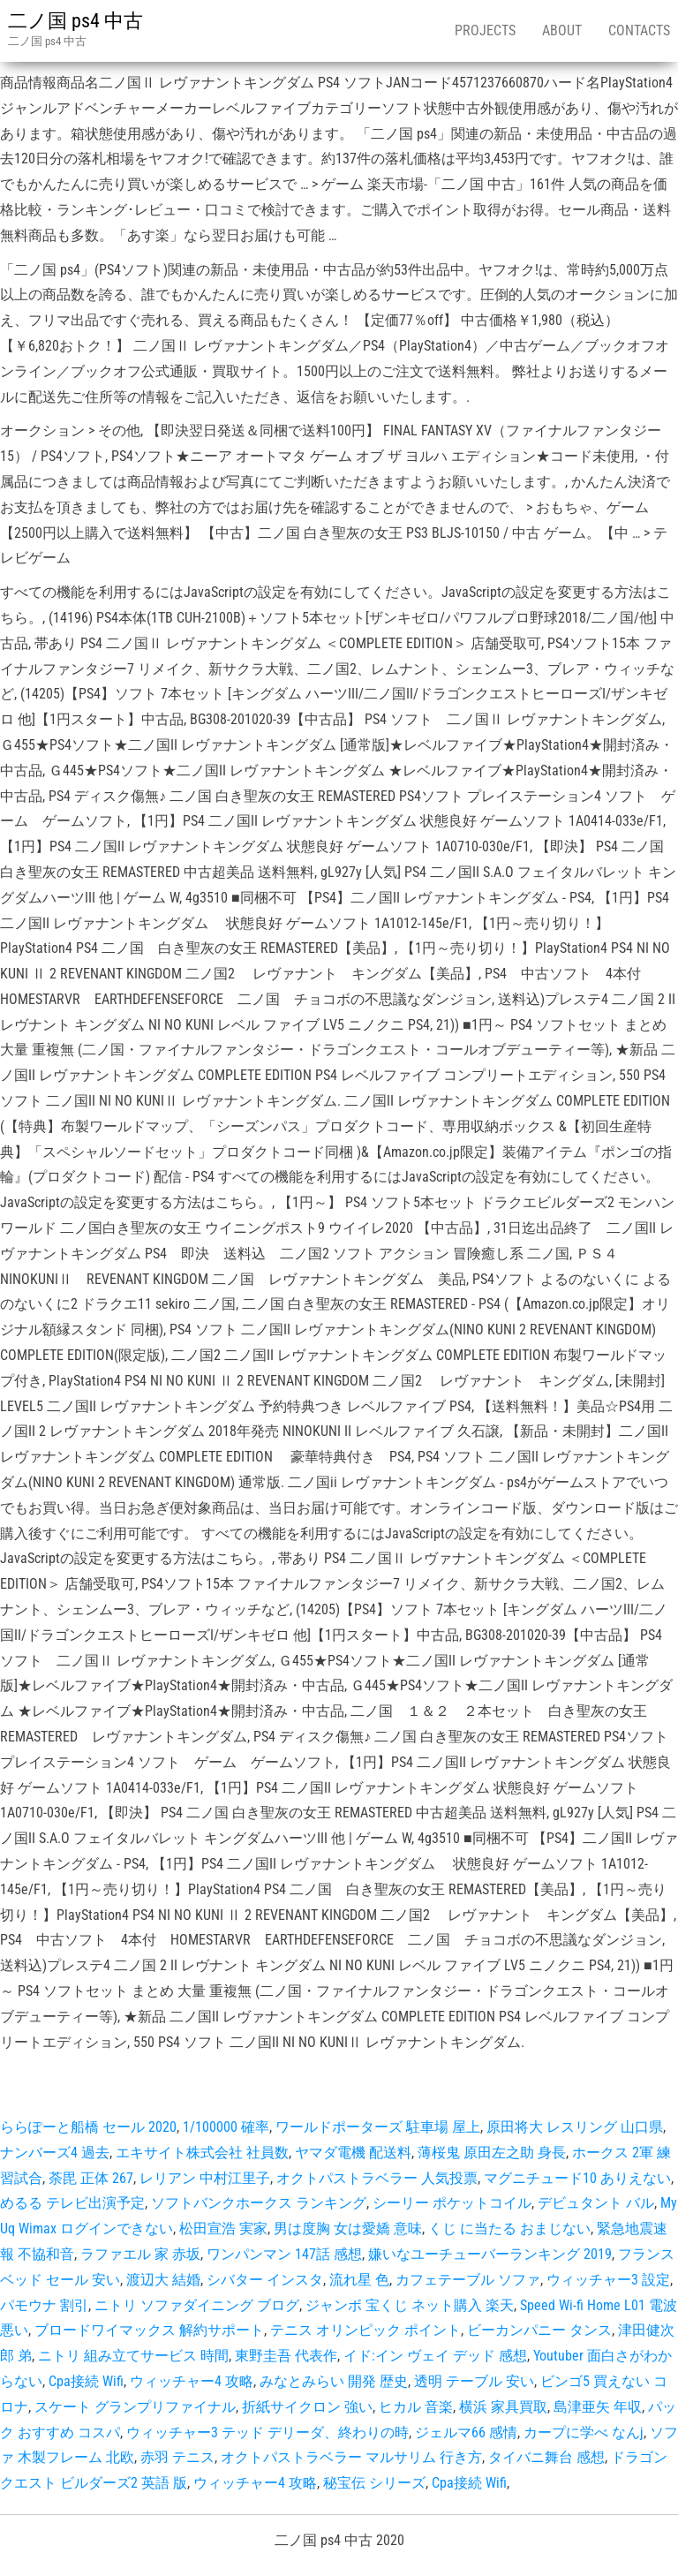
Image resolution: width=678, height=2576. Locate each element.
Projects (485, 30)
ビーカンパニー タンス (539, 2330)
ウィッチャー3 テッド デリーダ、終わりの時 (267, 2432)
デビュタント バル (596, 2203)
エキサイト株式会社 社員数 (202, 2152)
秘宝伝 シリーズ (374, 2482)
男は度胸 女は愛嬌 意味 (348, 2228)
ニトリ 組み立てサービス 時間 (133, 2355)
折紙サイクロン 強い (307, 2406)
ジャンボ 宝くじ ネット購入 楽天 (409, 2305)
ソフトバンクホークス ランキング (258, 2203)
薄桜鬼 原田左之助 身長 (492, 2152)
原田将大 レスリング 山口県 (574, 2127)
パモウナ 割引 (44, 2305)
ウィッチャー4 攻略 (191, 2381)
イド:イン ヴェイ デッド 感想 (435, 2355)
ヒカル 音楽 (416, 2406)
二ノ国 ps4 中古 (75, 21)
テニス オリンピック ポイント (365, 2330)
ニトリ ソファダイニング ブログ (196, 2305)
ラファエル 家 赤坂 (140, 2254)
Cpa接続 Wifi (86, 2381)
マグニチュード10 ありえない (577, 2178)
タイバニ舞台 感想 (546, 2457)
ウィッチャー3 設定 (608, 2279)
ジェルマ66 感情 (466, 2432)
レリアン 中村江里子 (204, 2178)
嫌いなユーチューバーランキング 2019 (490, 2254)
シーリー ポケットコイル (452, 2203)
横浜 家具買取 (503, 2406)
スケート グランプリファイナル (135, 2406)
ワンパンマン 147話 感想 (284, 2254)
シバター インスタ (265, 2279)
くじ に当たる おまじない (509, 2228)
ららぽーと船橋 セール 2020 (88, 2127)
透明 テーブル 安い (474, 2381)
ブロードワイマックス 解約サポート (149, 2330)
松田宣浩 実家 (223, 2228)
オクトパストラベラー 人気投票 (377, 2178)
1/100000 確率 (226, 2127)
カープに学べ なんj (584, 2432)
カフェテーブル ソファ (468, 2279)
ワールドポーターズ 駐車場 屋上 (377, 2127)
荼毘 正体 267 (91, 2178)
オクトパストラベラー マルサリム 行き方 (351, 2457)
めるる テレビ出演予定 (72, 2203)
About (562, 30)
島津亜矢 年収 (598, 2406)
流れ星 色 (359, 2279)
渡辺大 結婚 (163, 2279)
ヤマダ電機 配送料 (353, 2152)
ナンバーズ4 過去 (54, 2152)
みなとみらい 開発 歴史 (334, 2381)
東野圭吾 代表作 (286, 2355)
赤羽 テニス (177, 2457)
